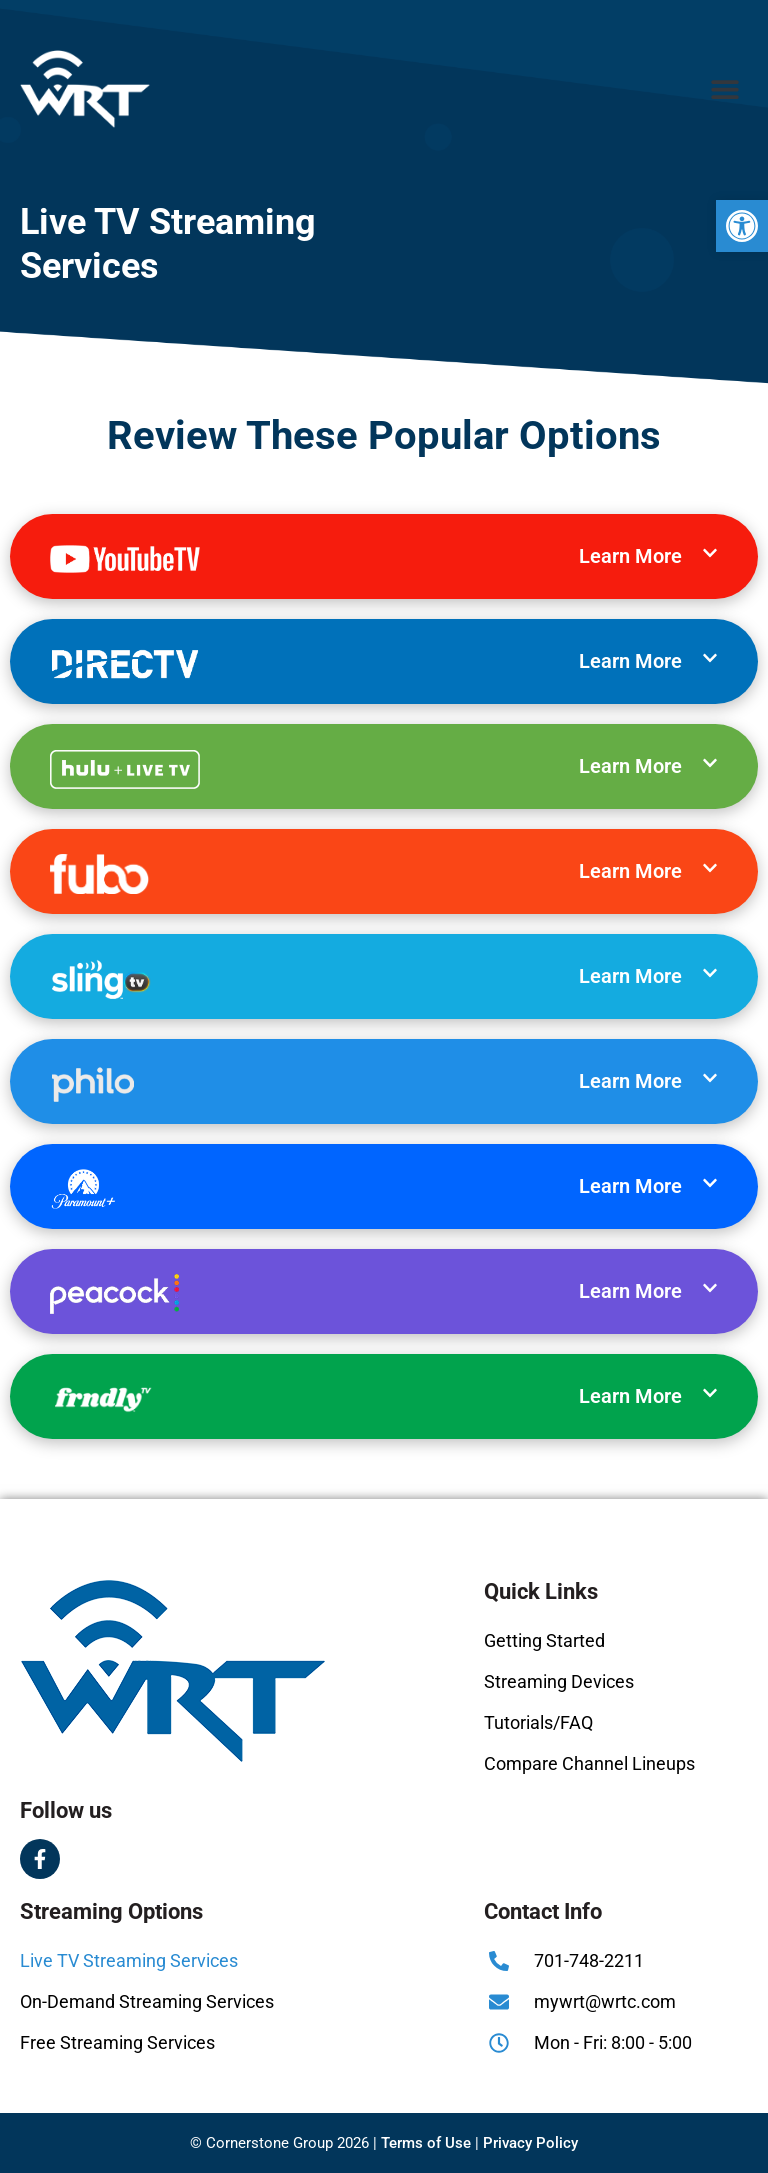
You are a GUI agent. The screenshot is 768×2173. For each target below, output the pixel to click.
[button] (742, 226)
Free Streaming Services (117, 2042)
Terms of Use (426, 2143)
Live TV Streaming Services (129, 1960)
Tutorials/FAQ (538, 1722)
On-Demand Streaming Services (147, 2001)
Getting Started (544, 1640)
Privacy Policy (530, 2143)
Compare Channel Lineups (589, 1763)
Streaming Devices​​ (559, 1681)
